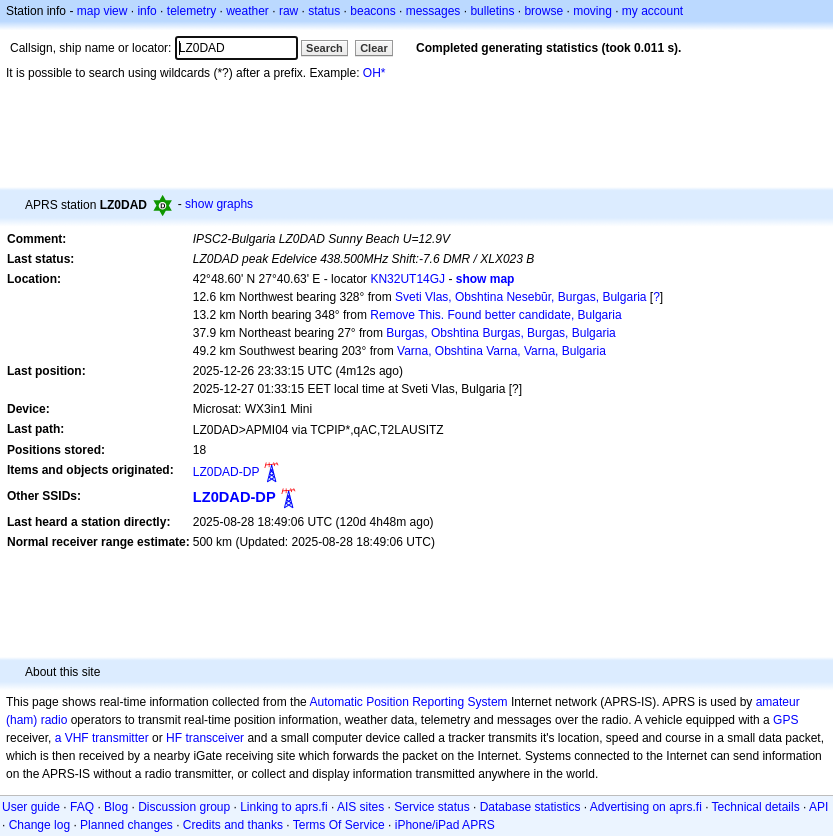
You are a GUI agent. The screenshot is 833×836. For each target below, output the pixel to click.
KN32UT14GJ (407, 279)
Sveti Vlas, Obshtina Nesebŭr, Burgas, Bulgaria (520, 297)
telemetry (191, 11)
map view (102, 11)
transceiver (214, 738)
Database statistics (530, 807)
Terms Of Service (339, 825)
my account (652, 11)
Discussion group (184, 807)
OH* (374, 73)
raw (288, 11)
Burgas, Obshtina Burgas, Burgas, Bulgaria (500, 333)
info (146, 11)
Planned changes (126, 825)
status (324, 11)
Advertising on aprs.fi (646, 807)
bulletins (492, 11)
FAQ (82, 807)
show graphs (219, 204)
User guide (31, 807)
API (818, 807)
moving (592, 11)
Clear (374, 48)
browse (543, 11)
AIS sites (360, 807)
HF (174, 738)
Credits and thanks (233, 825)
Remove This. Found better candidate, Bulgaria (495, 315)
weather (247, 11)
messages (433, 11)
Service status (431, 807)
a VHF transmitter (102, 738)
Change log (39, 825)
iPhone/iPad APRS (445, 825)
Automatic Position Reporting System (408, 702)
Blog (116, 807)
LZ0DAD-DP (226, 472)
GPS (785, 720)
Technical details (756, 807)
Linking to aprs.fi (283, 807)
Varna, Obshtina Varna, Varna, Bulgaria (501, 351)
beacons (372, 11)
